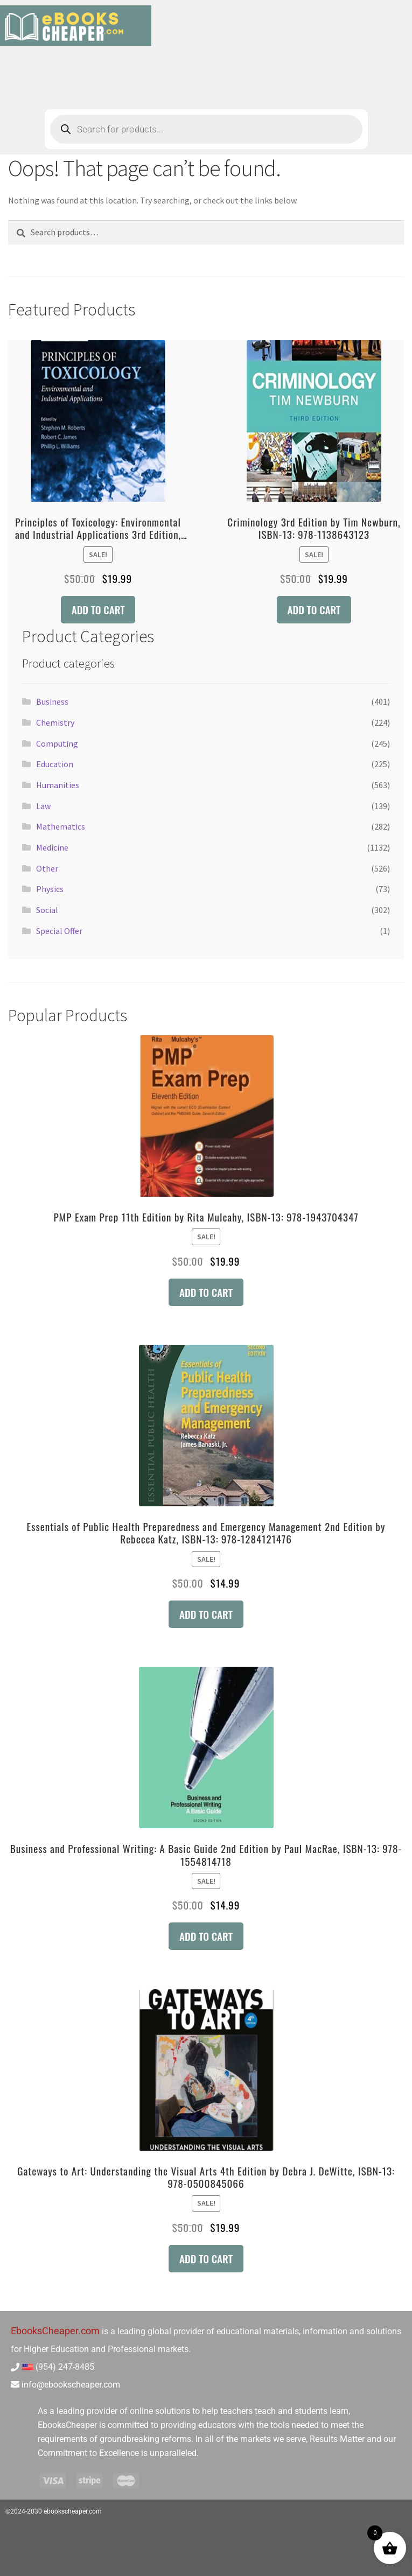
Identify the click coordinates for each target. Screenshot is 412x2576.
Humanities (57, 785)
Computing (57, 743)
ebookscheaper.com (73, 2511)
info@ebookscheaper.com (71, 2385)
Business (52, 701)
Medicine (52, 847)
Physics (50, 888)
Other (47, 868)
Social (47, 909)
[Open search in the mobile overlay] (206, 129)
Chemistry (55, 722)
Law (43, 806)
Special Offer (59, 930)
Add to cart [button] (98, 609)
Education (54, 764)
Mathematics (60, 826)
